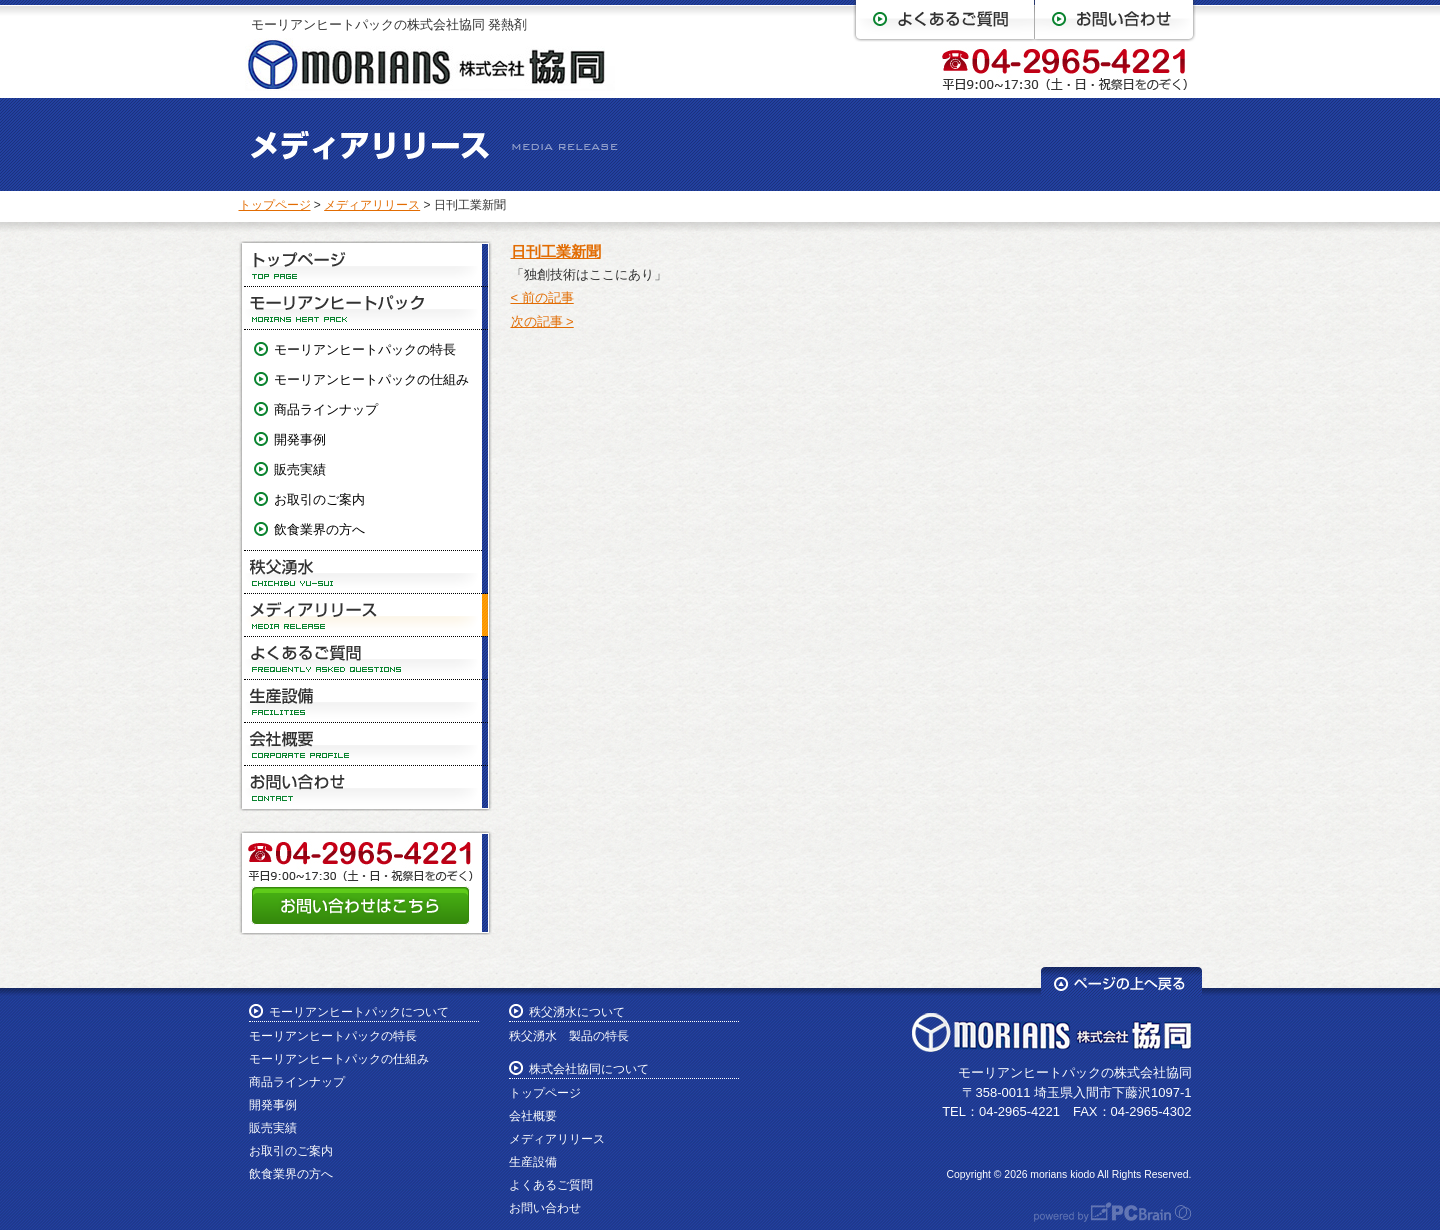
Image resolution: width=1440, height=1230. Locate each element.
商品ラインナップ (326, 409)
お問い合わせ (366, 787)
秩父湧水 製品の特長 (569, 1036)
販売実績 (300, 469)
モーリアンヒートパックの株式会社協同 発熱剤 (389, 24)
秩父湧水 (366, 572)
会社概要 (366, 744)
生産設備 (366, 701)
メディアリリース (372, 205)
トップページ (275, 205)
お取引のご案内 (319, 499)
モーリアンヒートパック (366, 308)
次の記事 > (542, 321)
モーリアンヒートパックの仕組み (371, 379)
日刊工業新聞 (556, 251)
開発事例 (300, 439)
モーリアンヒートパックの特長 (365, 349)
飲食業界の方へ (319, 529)
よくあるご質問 (366, 658)
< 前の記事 (542, 297)
